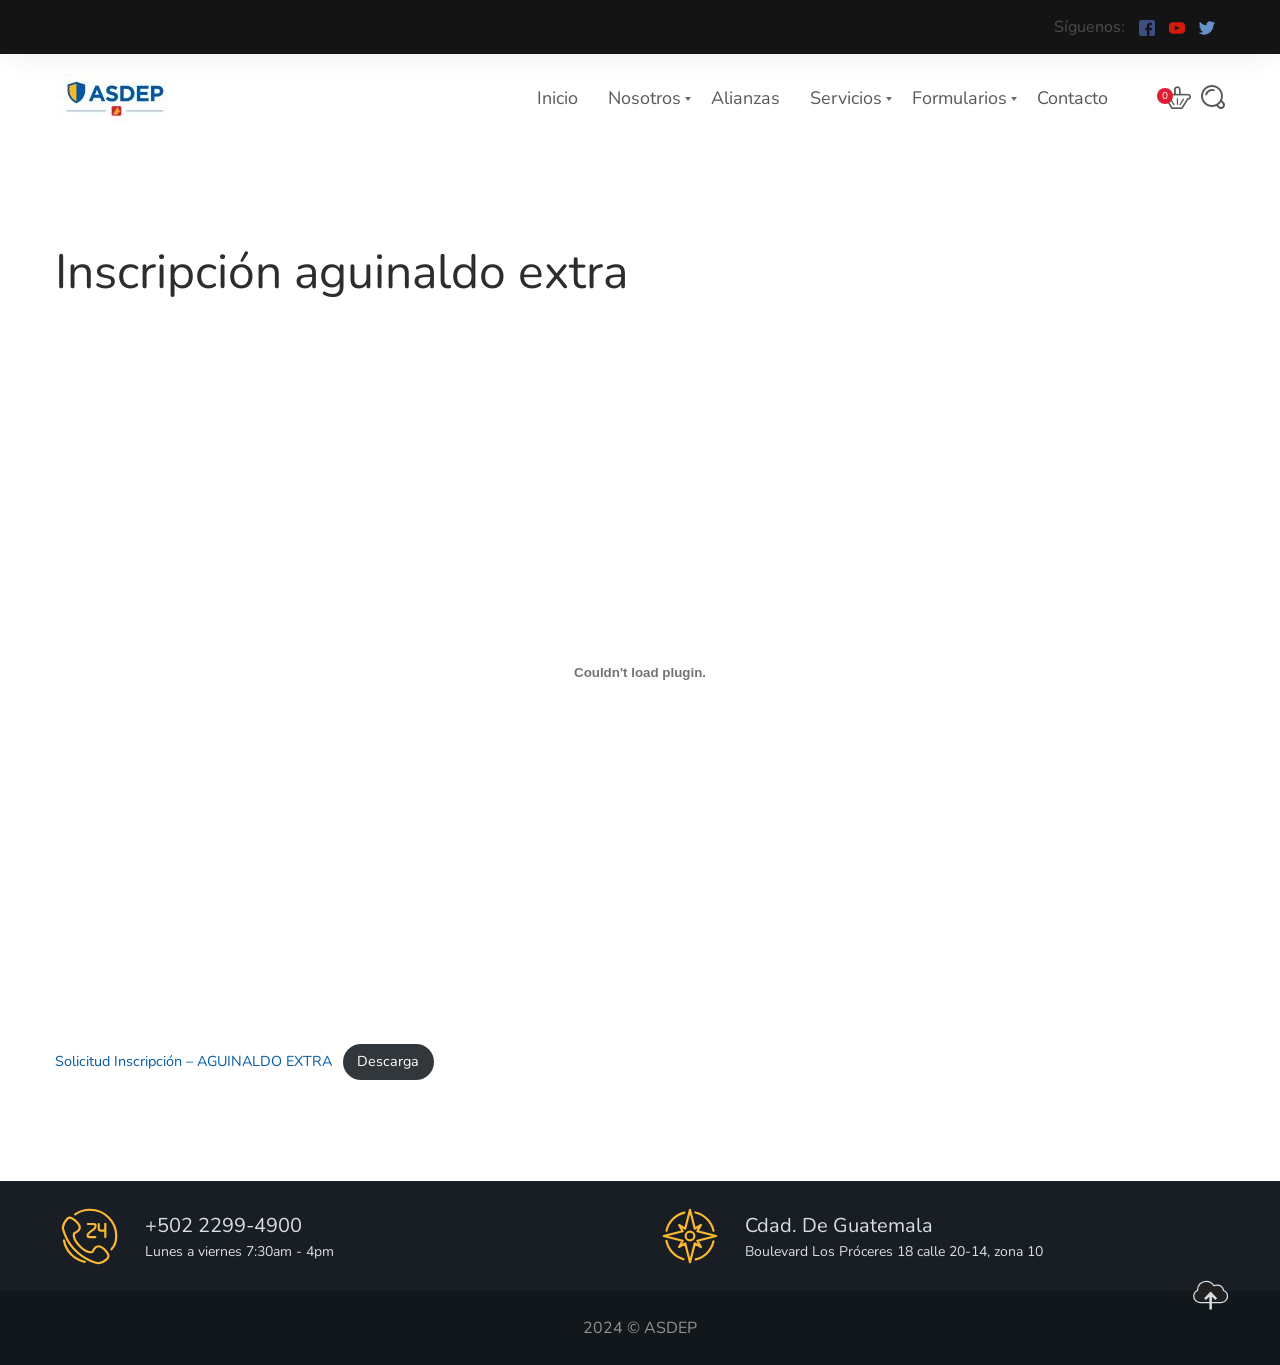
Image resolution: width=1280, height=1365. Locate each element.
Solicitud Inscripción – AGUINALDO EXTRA (193, 1061)
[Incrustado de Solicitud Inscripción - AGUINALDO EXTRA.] (640, 673)
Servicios (846, 98)
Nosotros (644, 98)
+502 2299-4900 (223, 1225)
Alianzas (745, 98)
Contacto (1072, 98)
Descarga (388, 1061)
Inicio (557, 98)
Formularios (959, 98)
